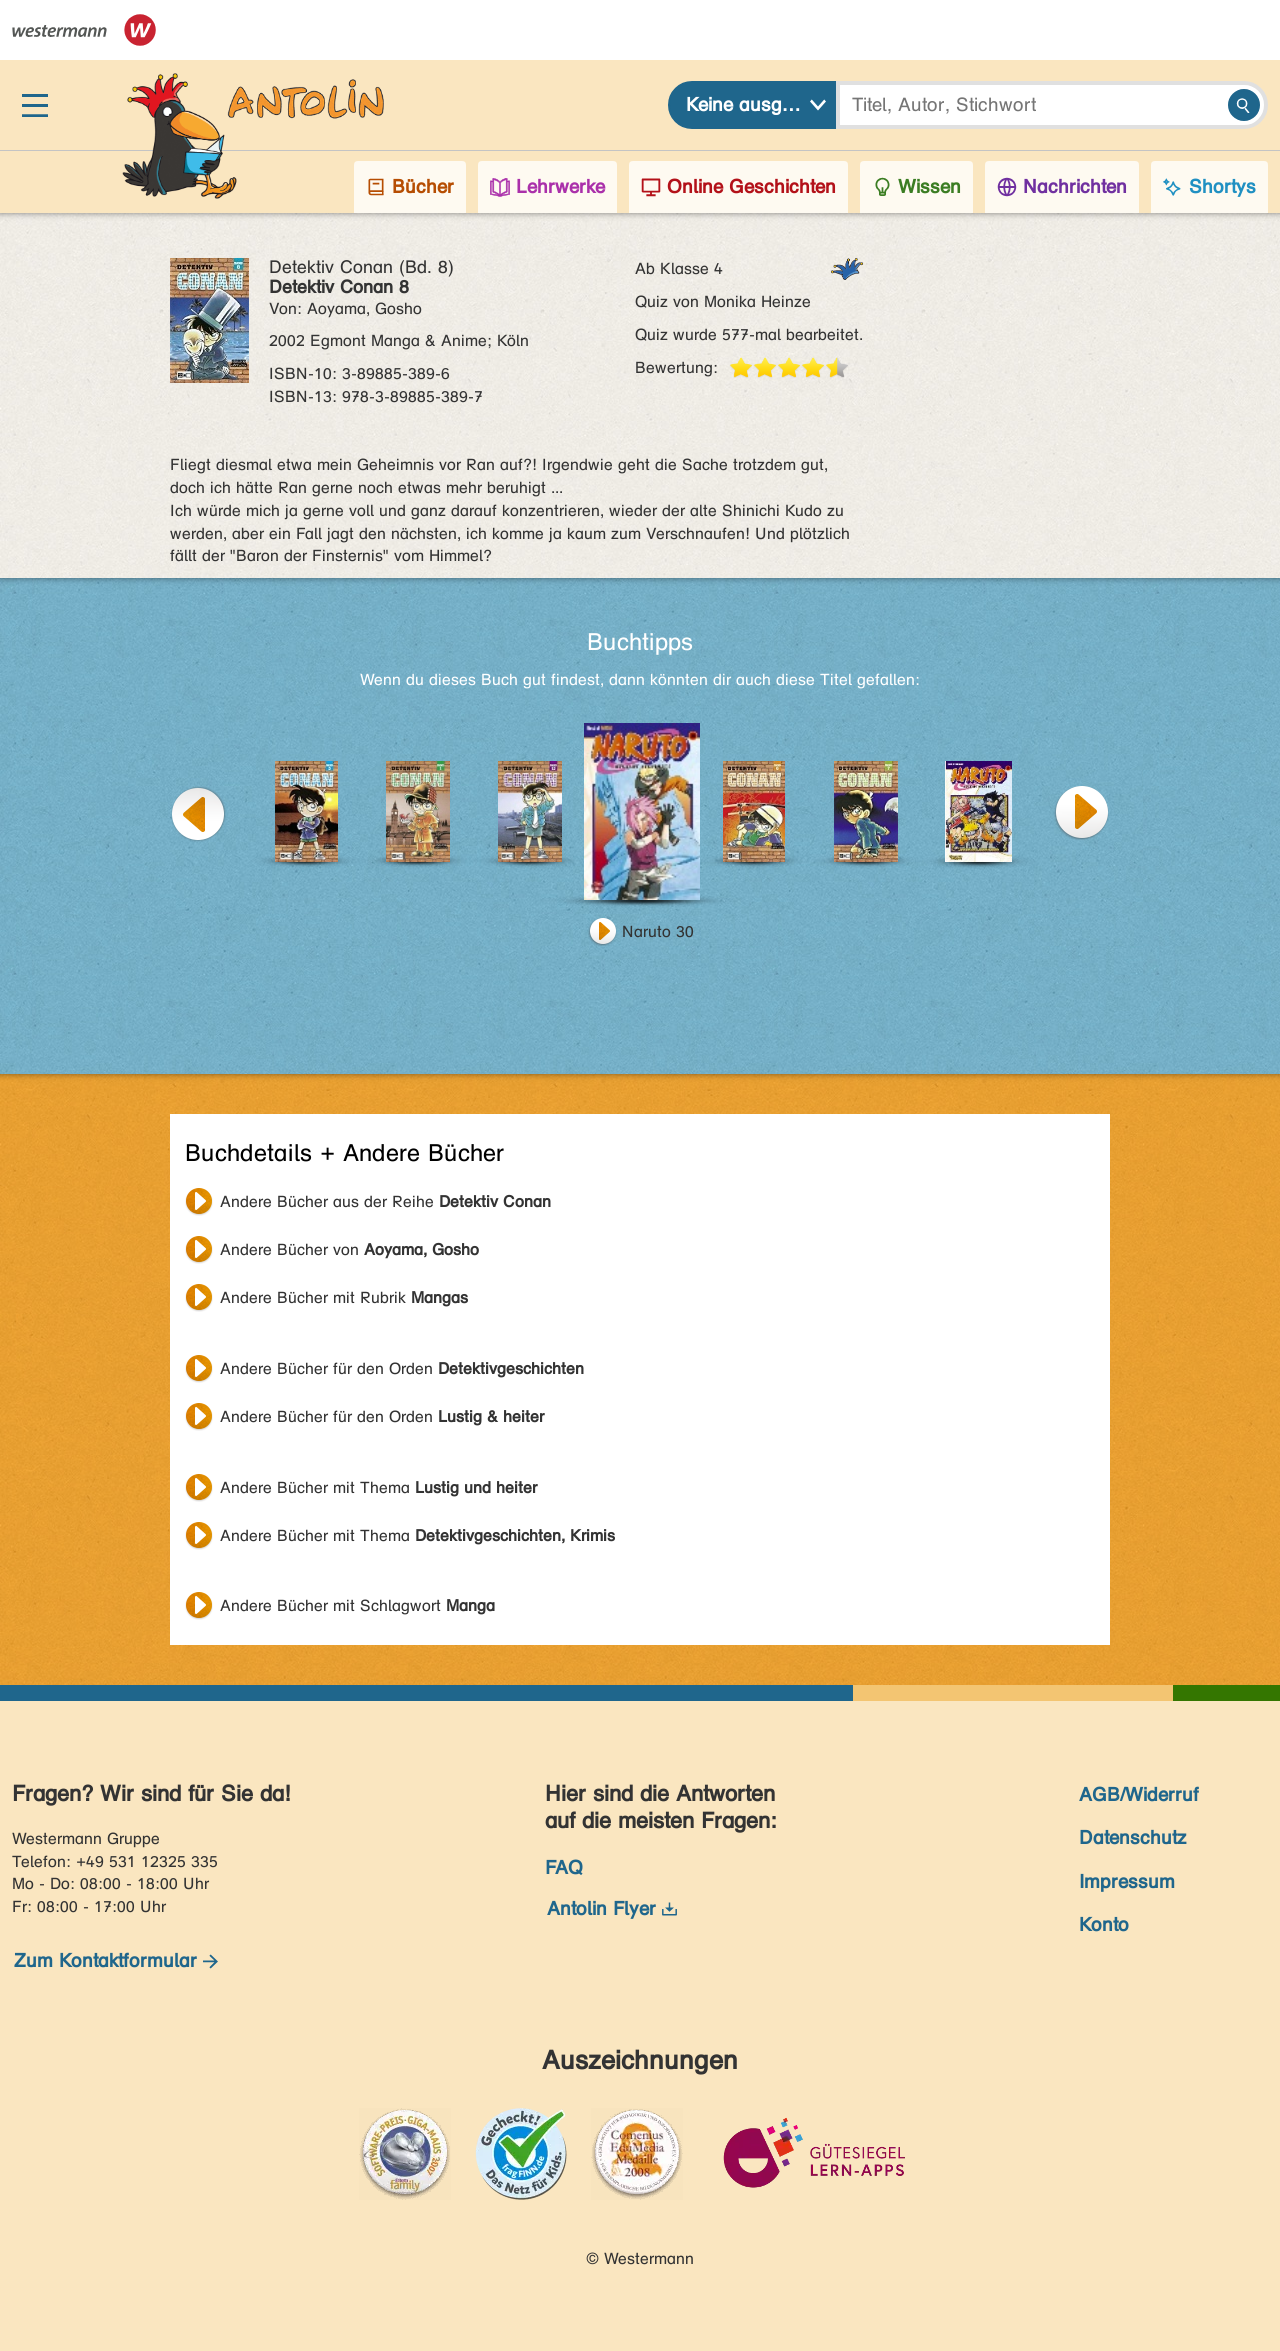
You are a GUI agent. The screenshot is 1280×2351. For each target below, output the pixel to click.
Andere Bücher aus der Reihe (385, 1201)
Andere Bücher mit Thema (378, 1487)
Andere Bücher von (349, 1249)
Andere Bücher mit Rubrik (344, 1297)
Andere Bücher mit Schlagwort (357, 1605)
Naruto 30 (658, 931)
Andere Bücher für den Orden (402, 1368)
